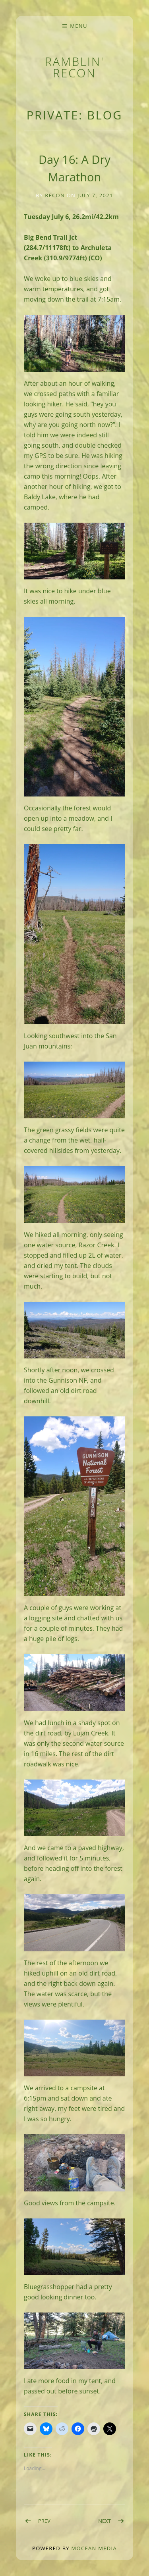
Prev (44, 2520)
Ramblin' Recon (74, 67)
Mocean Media (94, 2548)
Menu (78, 25)
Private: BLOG (75, 115)
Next (104, 2520)
